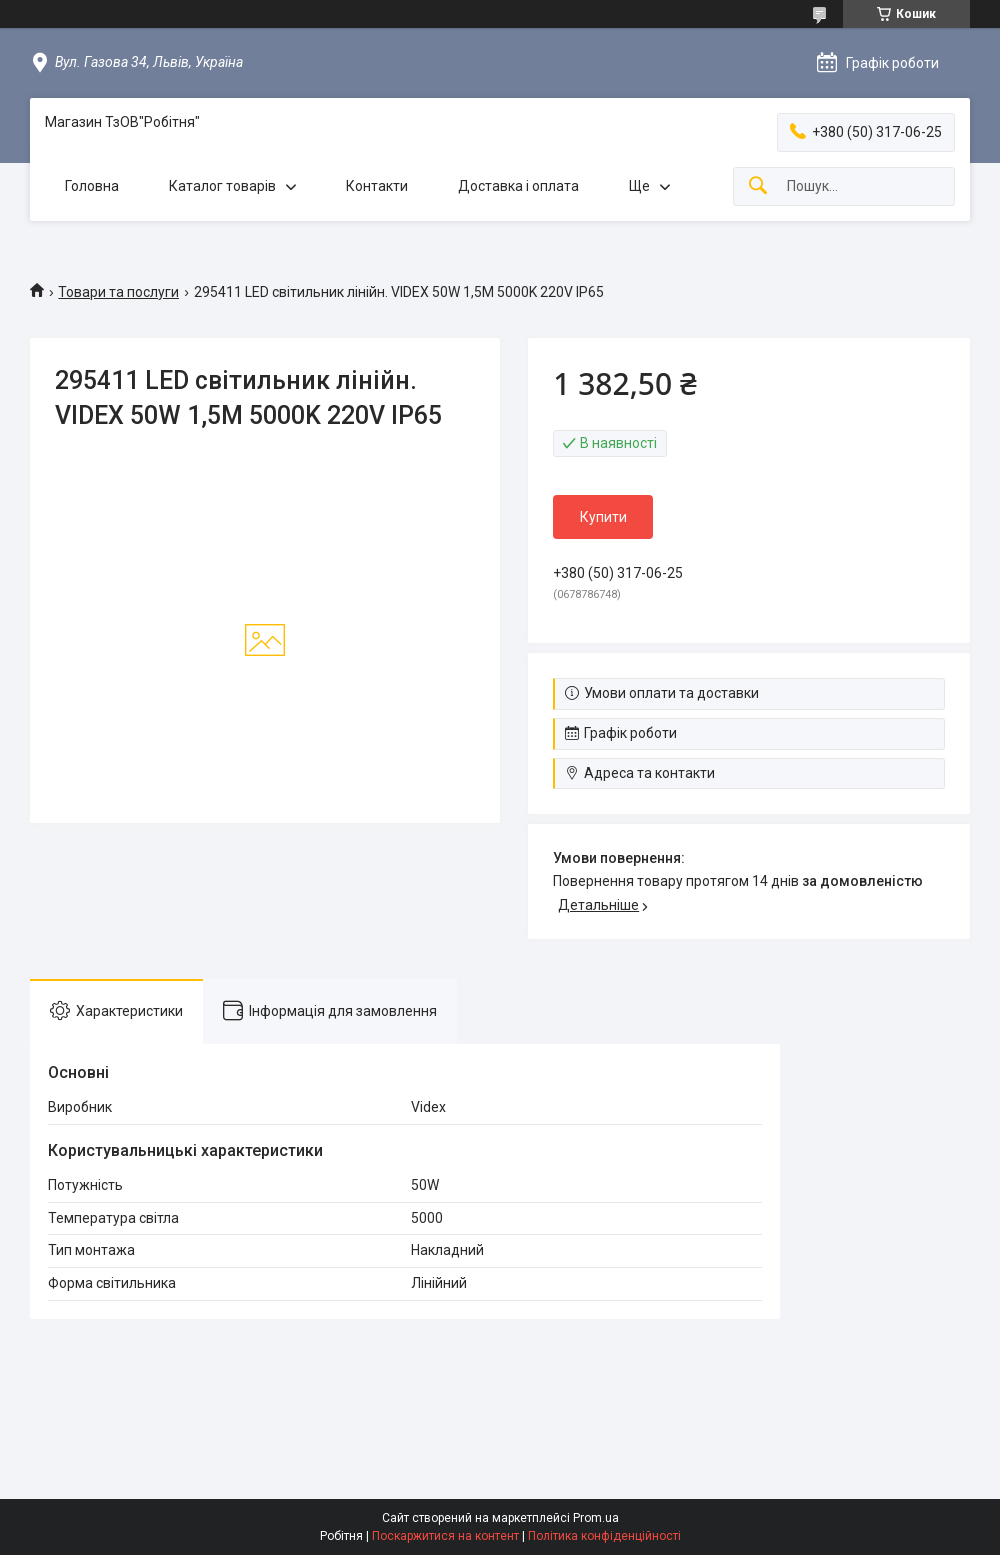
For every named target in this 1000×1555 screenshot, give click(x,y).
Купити (603, 517)
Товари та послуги (118, 292)
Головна (92, 186)
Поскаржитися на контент (445, 1536)
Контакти (377, 186)
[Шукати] (758, 186)
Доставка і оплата (518, 186)
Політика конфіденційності (604, 1536)
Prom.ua (596, 1518)
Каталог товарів (222, 186)
